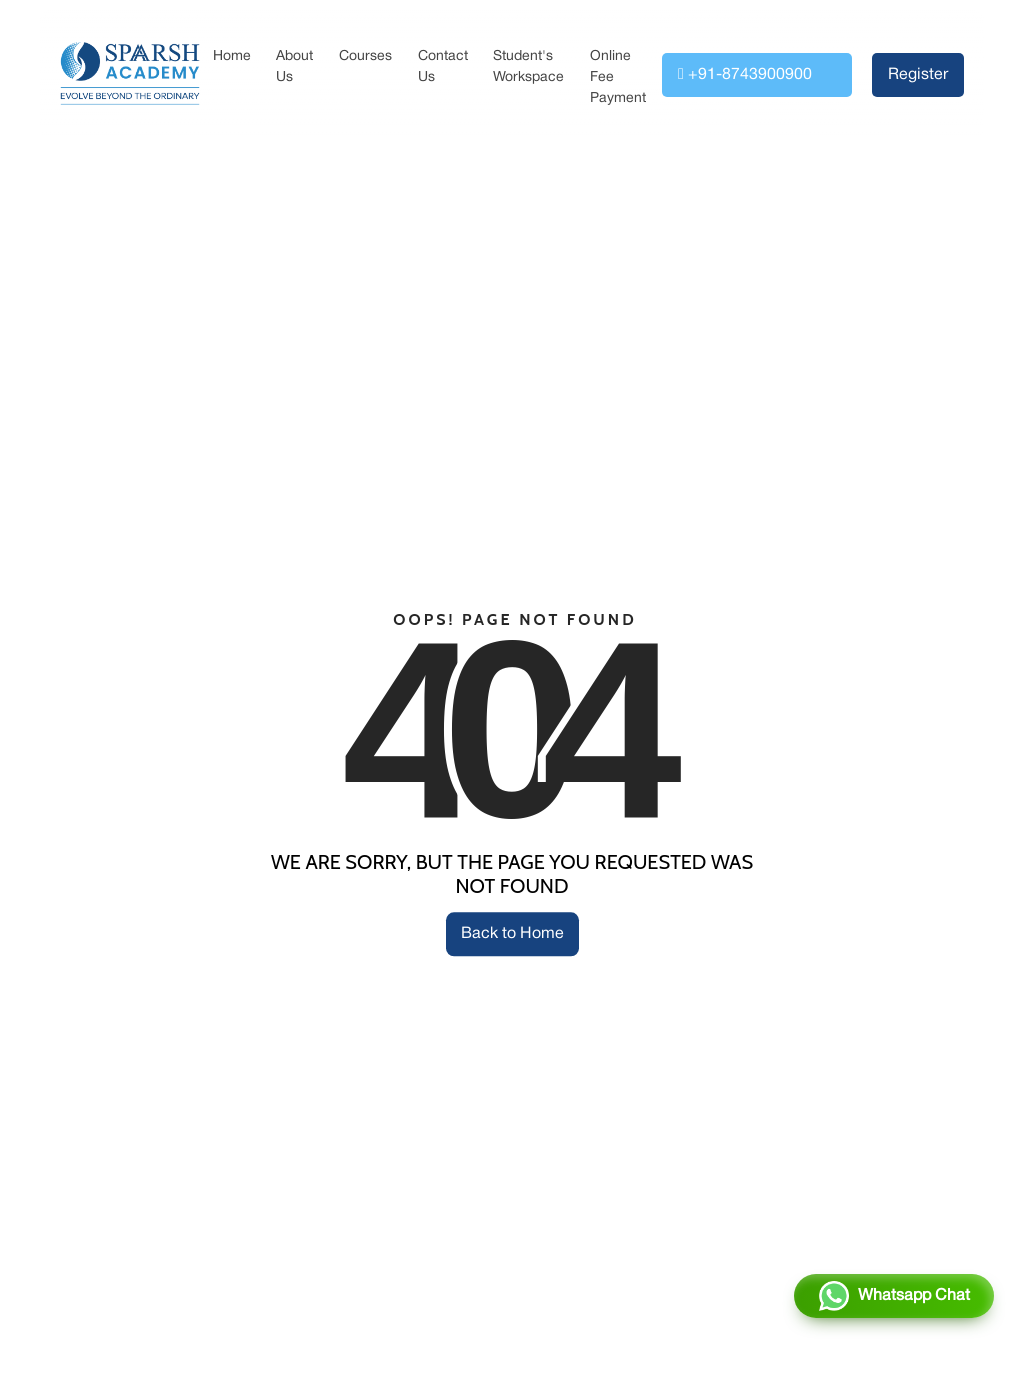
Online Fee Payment (618, 77)
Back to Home (512, 934)
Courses (365, 56)
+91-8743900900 (745, 74)
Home (232, 56)
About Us (294, 67)
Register (918, 75)
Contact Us (443, 67)
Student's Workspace (528, 67)
